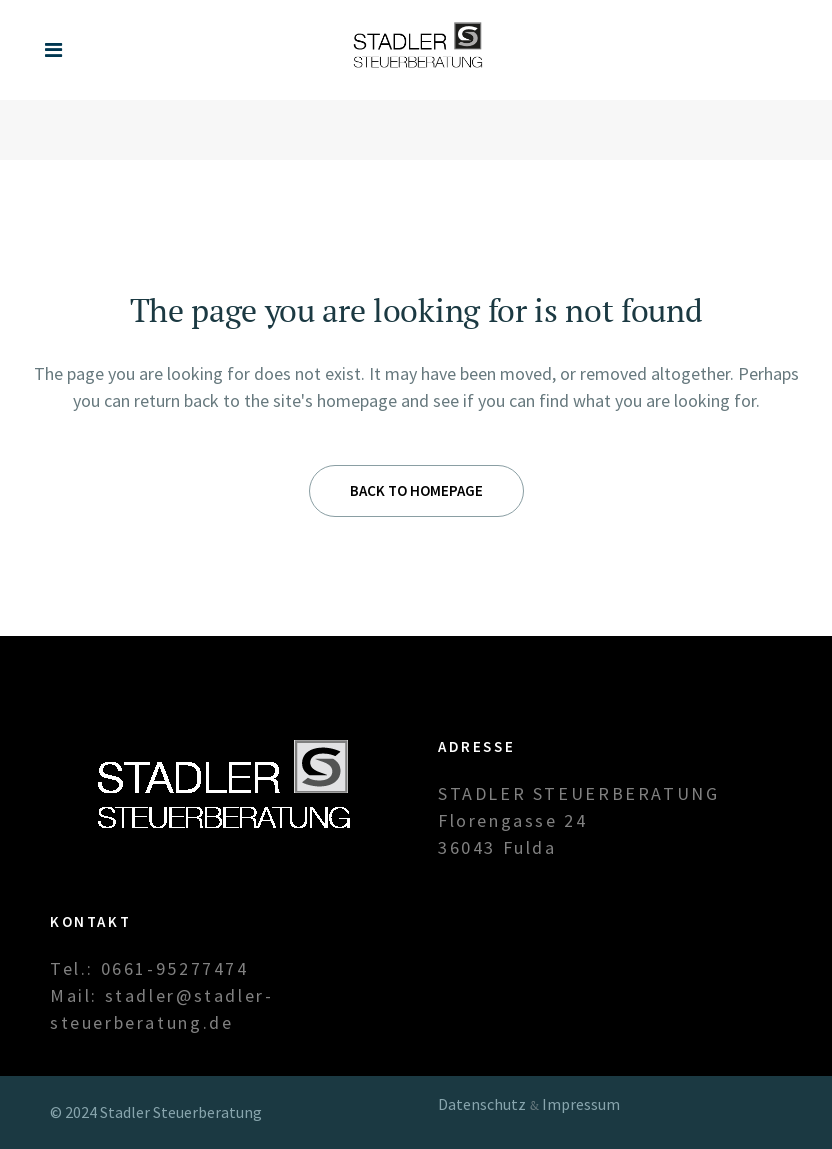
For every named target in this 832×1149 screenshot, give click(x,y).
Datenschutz (482, 1104)
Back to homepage (416, 490)
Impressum (581, 1104)
